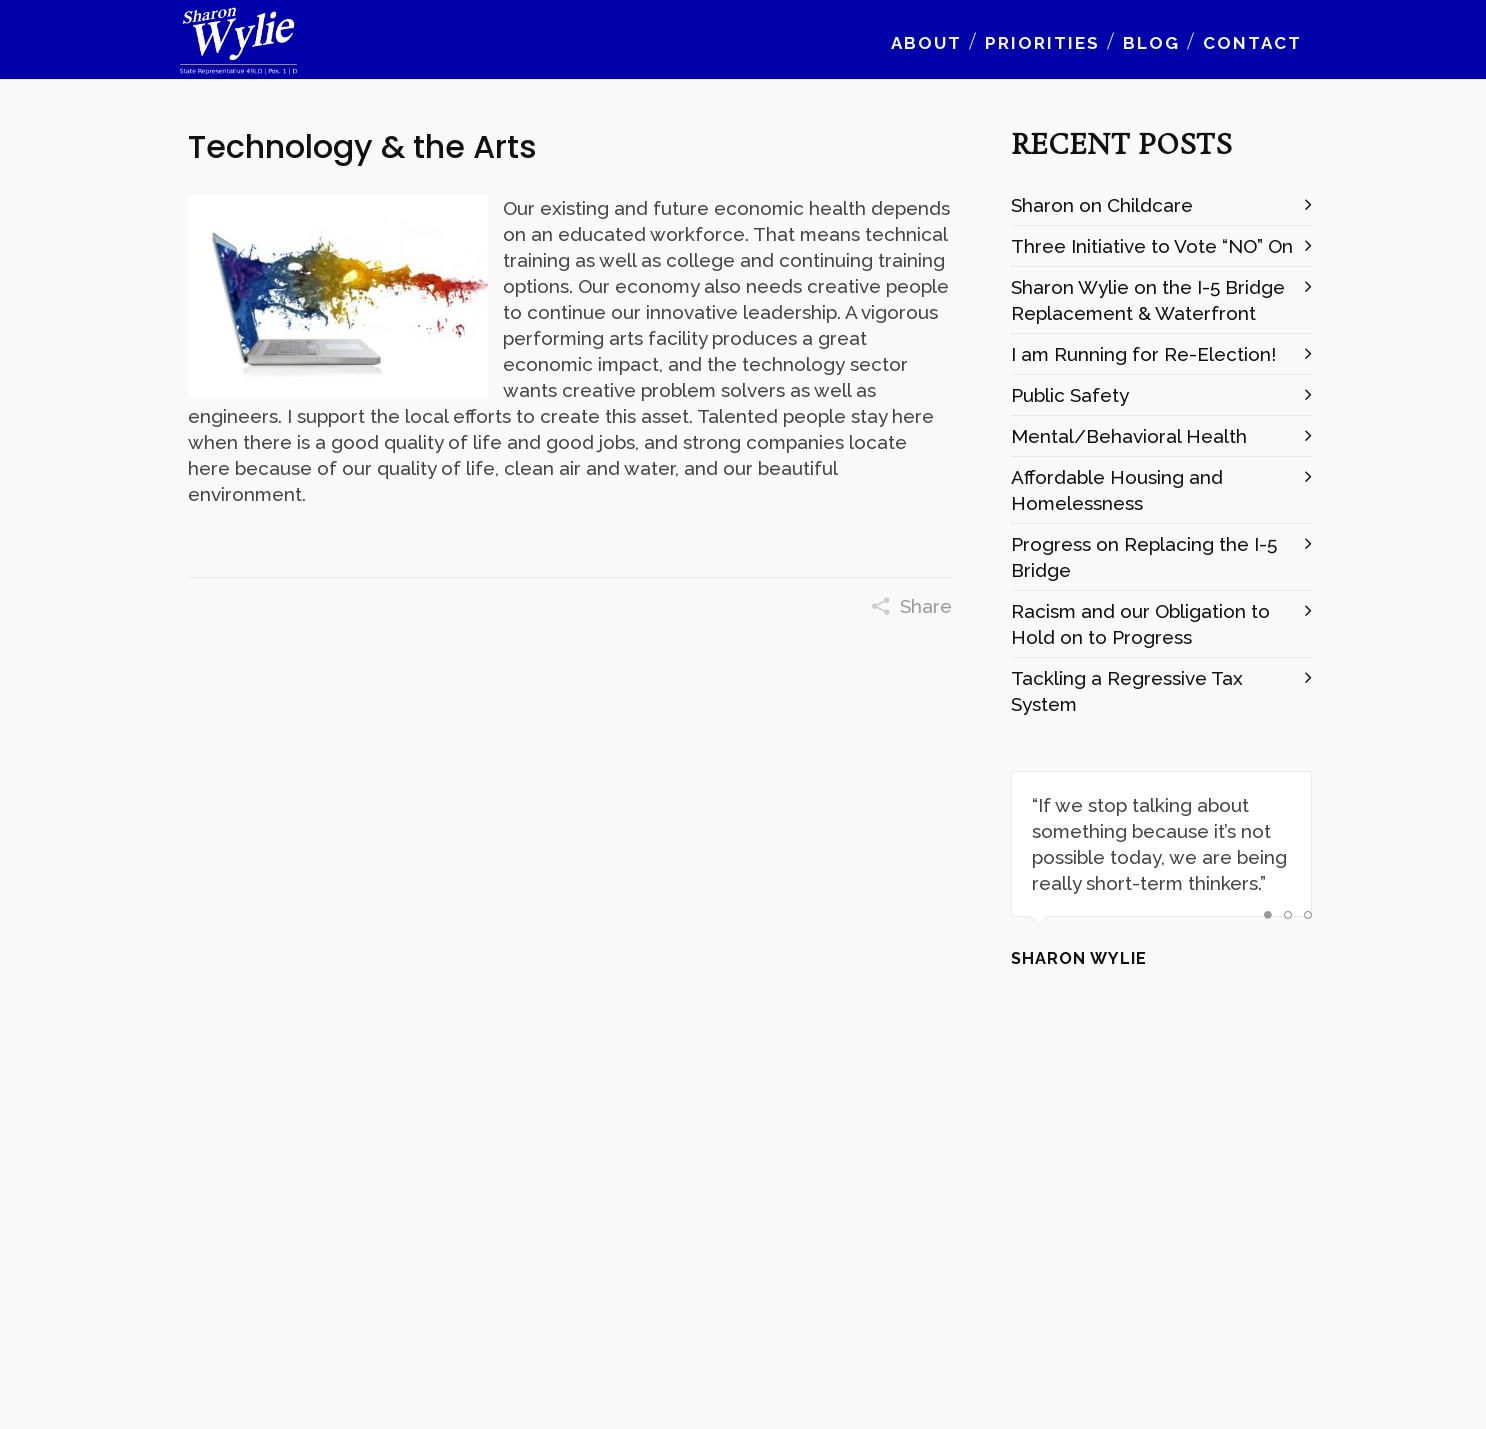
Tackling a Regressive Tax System (1127, 691)
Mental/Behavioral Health (1129, 436)
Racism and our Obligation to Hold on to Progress (1140, 624)
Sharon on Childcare (1102, 205)
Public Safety (1070, 395)
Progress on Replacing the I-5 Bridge (1144, 557)
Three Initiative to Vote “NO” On (1152, 246)
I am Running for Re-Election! (1143, 354)
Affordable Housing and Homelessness (1117, 490)
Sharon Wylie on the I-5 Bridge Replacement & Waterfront (1148, 300)
